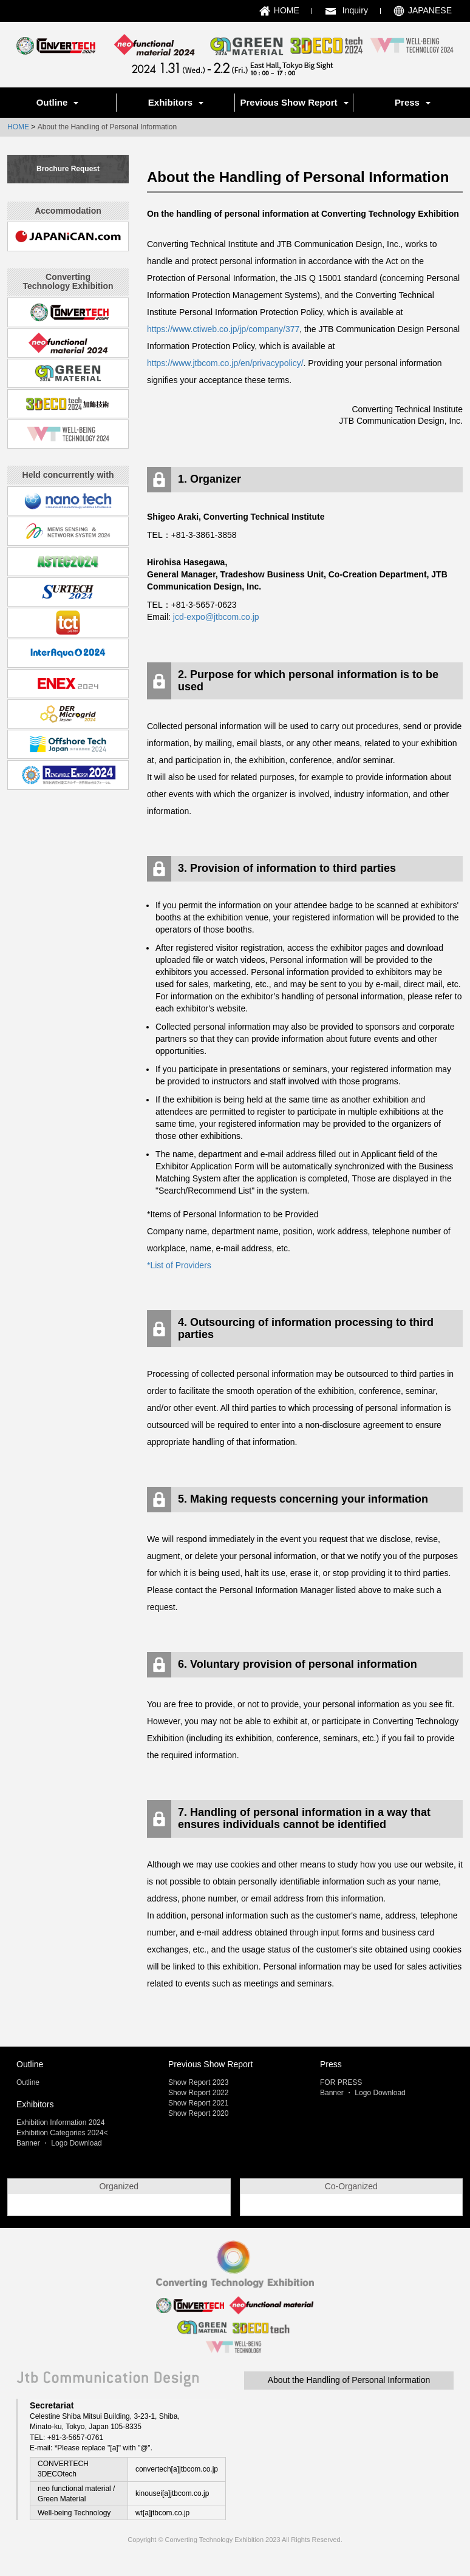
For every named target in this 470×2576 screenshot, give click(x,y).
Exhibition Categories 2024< (61, 2133)
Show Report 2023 (198, 2082)
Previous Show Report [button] (294, 102)
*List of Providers (179, 1265)
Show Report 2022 (198, 2092)
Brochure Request (68, 169)
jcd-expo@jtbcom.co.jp (216, 617)
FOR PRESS (341, 2082)
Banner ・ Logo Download (59, 2143)
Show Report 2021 (198, 2103)
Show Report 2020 (198, 2113)
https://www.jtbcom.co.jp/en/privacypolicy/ (225, 363)
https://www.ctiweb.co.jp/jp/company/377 (223, 329)
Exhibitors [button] (175, 102)
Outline (27, 2082)
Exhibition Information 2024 (60, 2122)
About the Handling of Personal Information (349, 2408)
